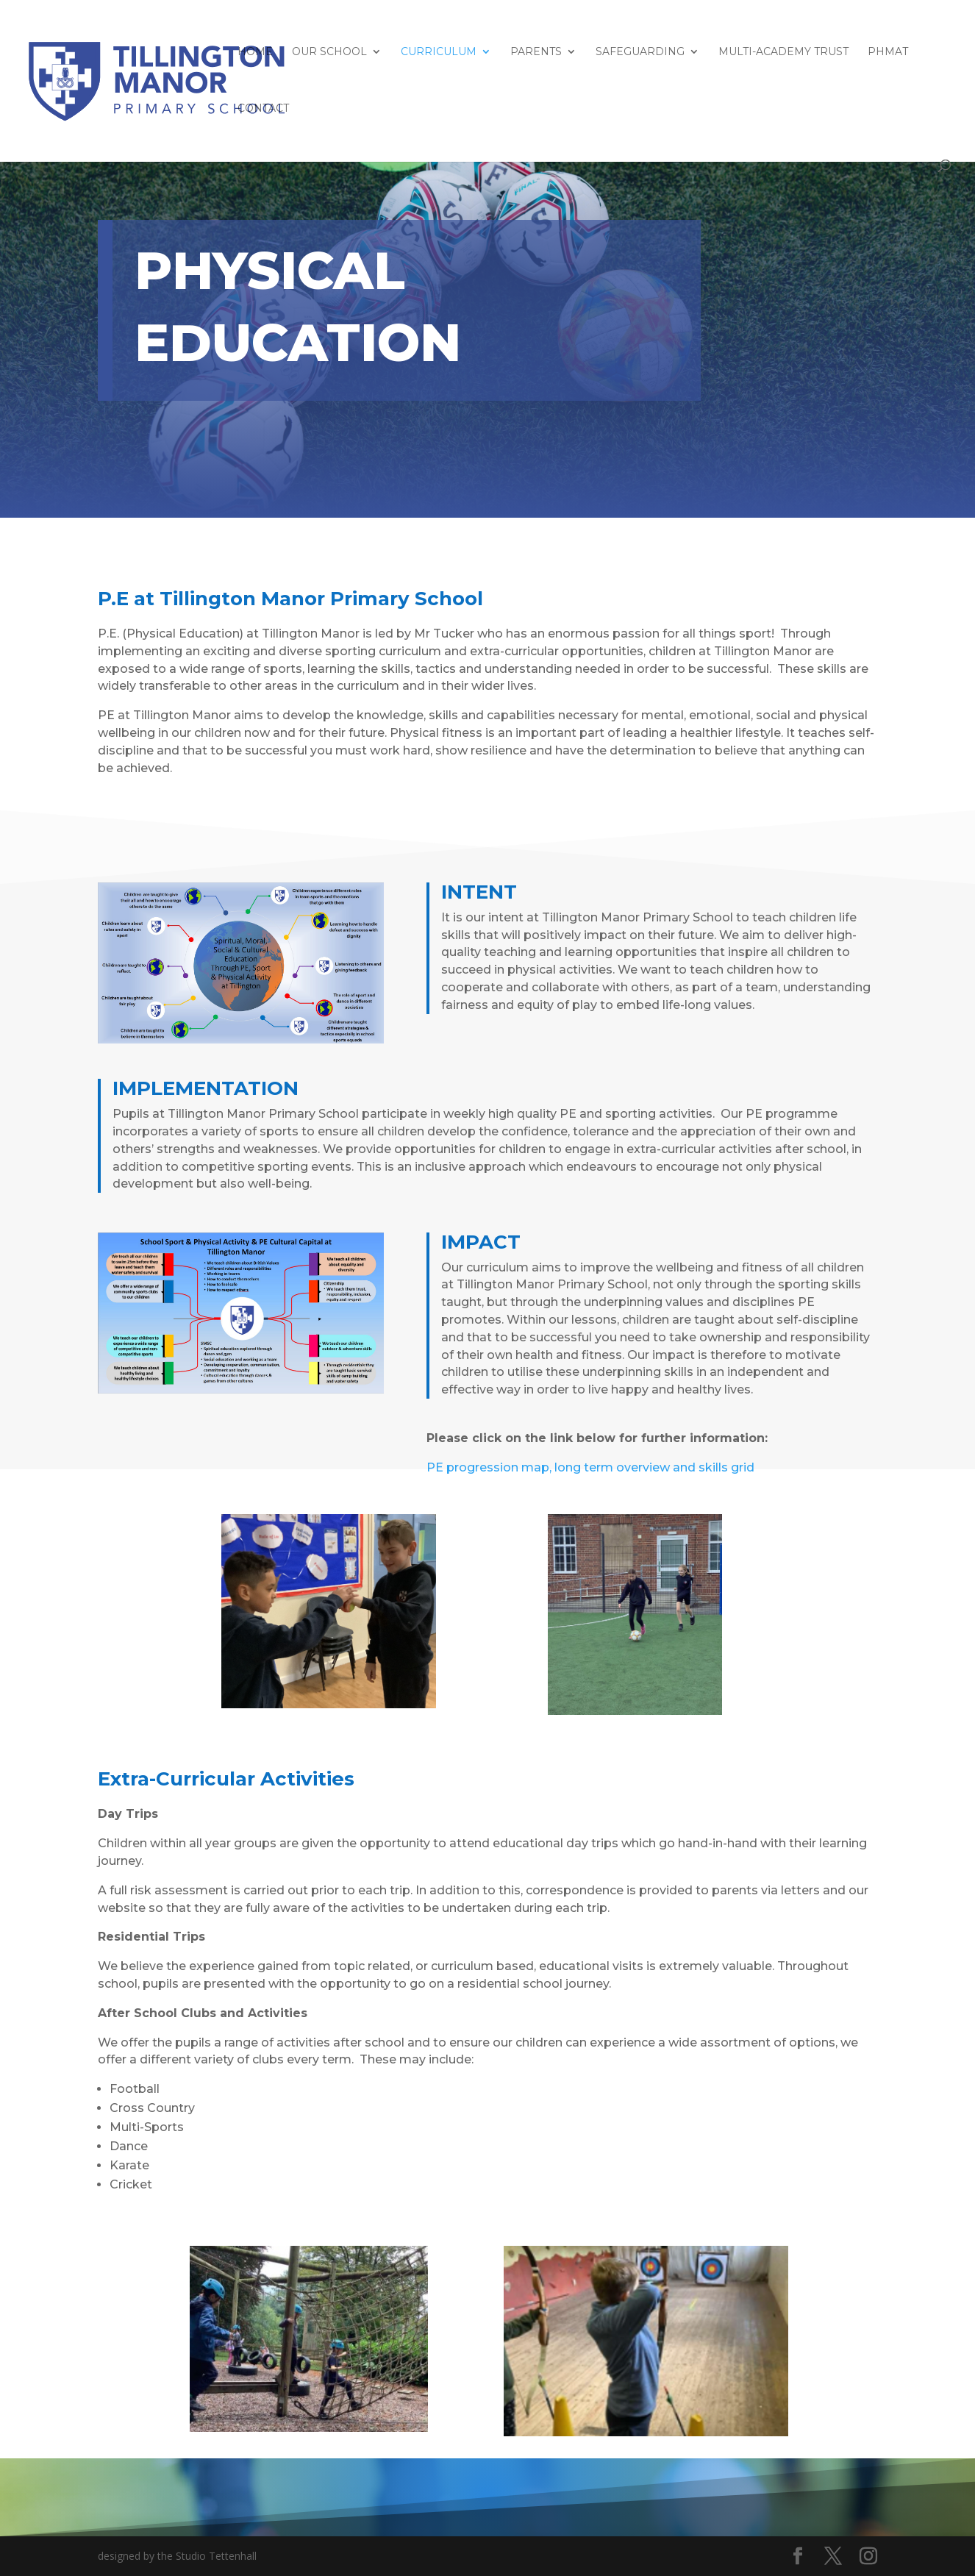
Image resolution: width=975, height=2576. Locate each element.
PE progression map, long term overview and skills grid (590, 1467)
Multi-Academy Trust (783, 52)
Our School (329, 52)
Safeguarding (640, 52)
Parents (536, 52)
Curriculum (438, 52)
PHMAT (888, 52)
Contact (263, 109)
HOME (255, 52)
